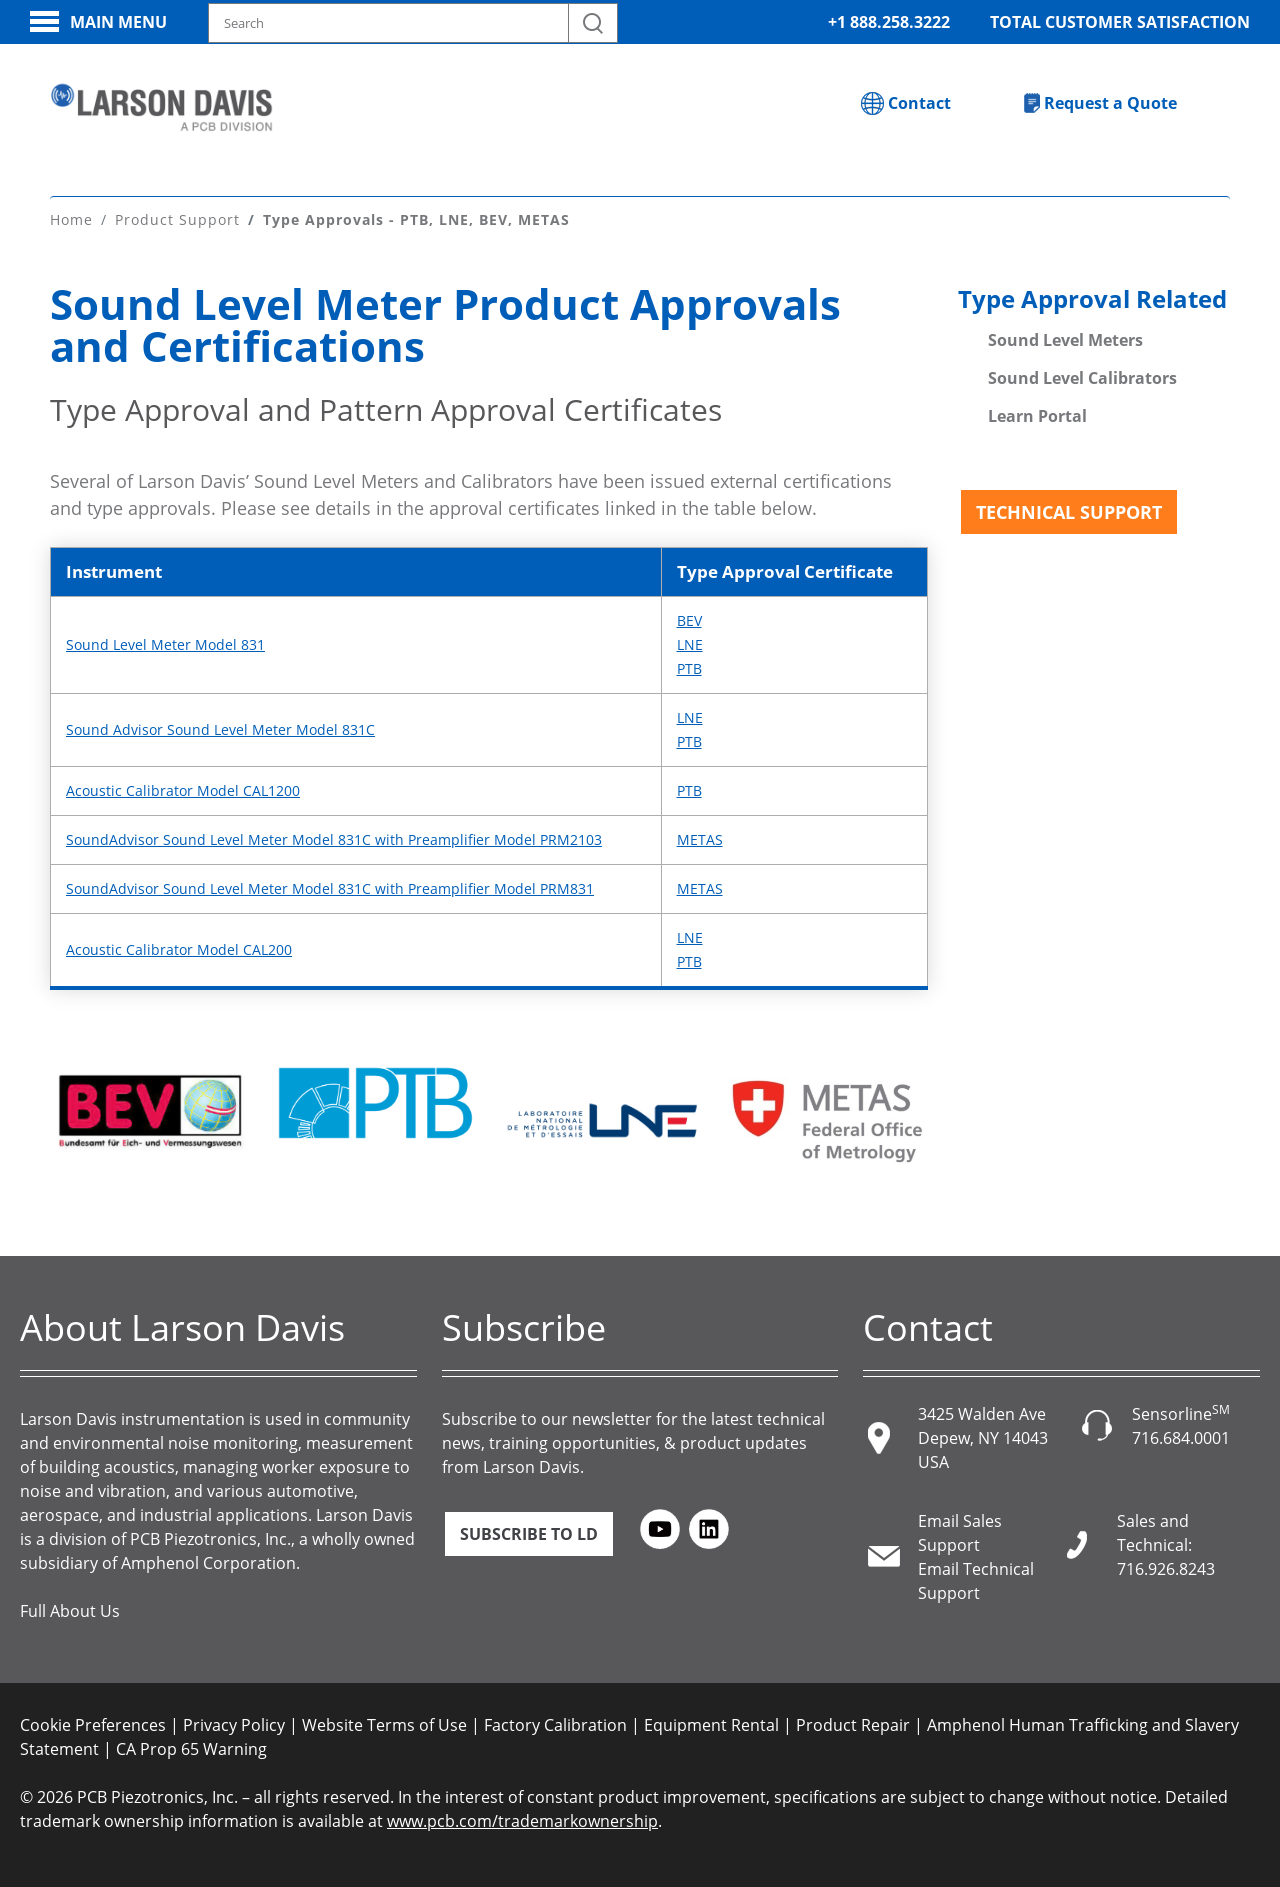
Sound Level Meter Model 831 (165, 644)
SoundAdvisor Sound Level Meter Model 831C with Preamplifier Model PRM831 (330, 888)
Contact (919, 103)
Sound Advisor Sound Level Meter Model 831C (220, 729)
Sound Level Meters (1065, 340)
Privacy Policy (234, 1725)
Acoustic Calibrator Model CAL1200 (183, 790)
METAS (700, 839)
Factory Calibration (555, 1725)
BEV (689, 620)
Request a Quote (1110, 103)
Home (71, 219)
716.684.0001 (1181, 1438)
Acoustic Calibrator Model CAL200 (179, 949)
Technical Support (1069, 512)
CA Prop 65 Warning (191, 1749)
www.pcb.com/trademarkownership (522, 1821)
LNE (690, 644)
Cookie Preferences (93, 1725)
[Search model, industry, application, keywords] (413, 23)
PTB (689, 668)
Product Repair (853, 1725)
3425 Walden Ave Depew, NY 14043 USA (983, 1438)
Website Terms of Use (384, 1725)
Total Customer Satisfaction (1120, 22)
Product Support (177, 219)
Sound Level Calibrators (1082, 378)
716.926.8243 (1166, 1569)
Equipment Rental (711, 1725)
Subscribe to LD (529, 1534)
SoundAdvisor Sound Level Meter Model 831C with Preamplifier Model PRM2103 (334, 839)
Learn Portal (1037, 416)
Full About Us (70, 1611)
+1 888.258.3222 (889, 22)
